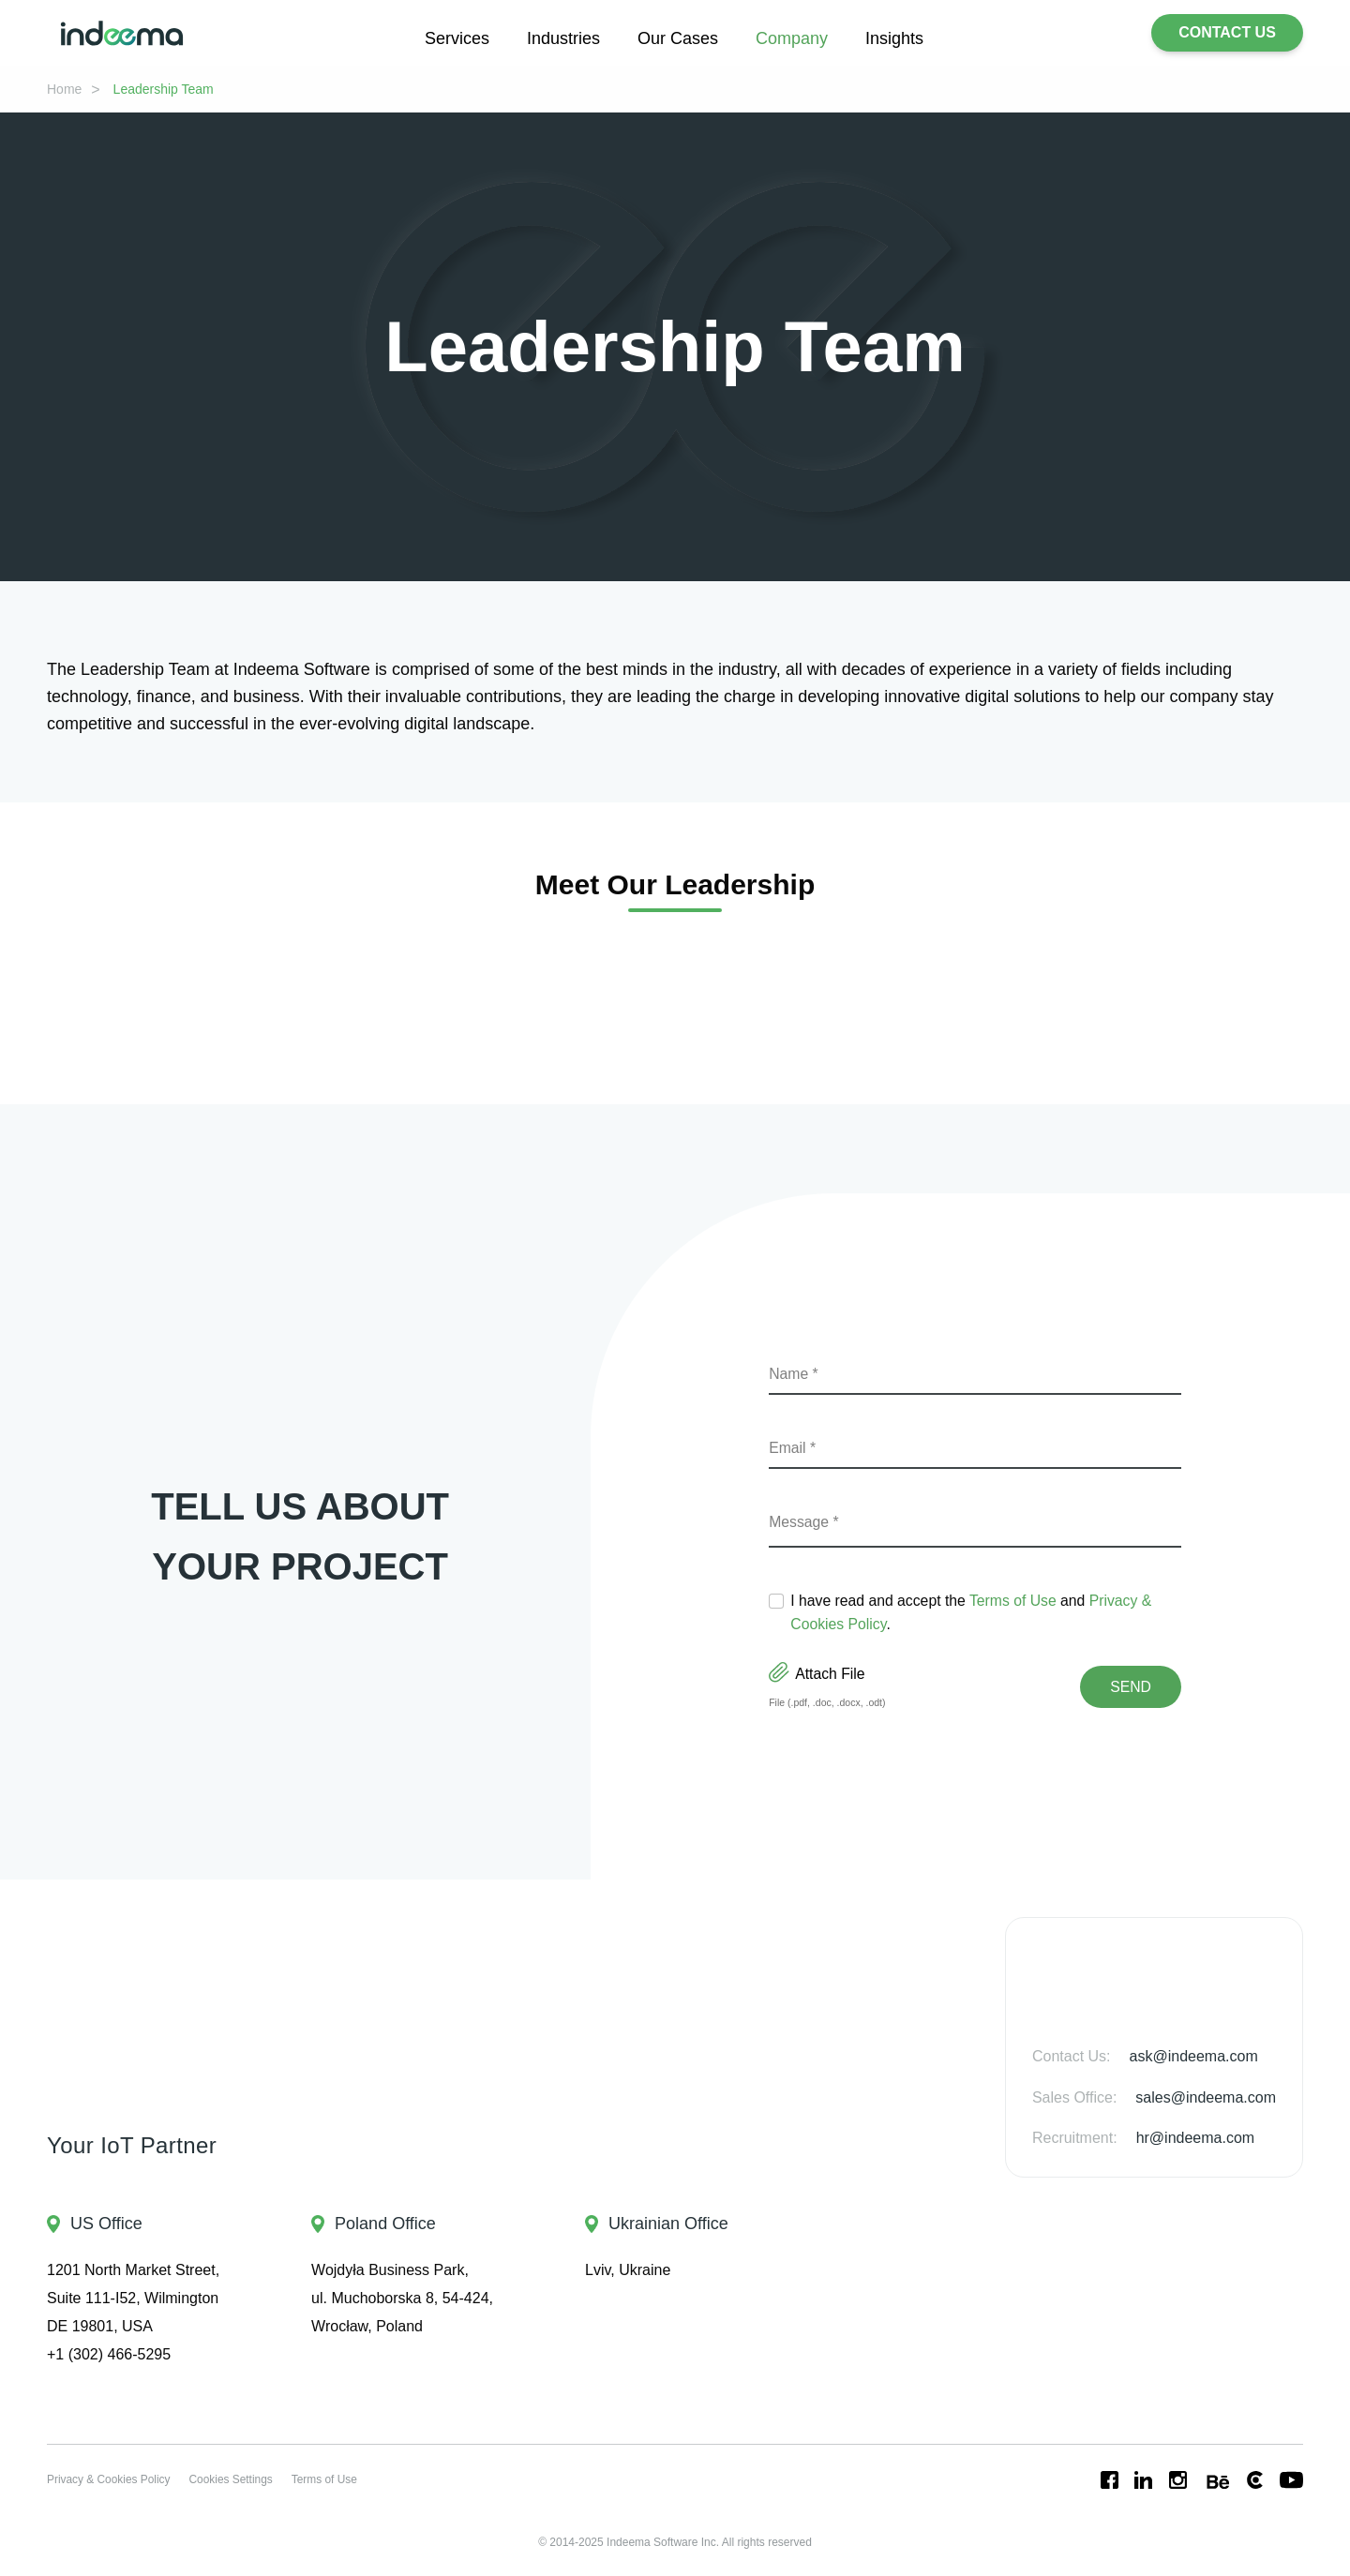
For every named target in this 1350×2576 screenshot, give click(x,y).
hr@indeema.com (1194, 2138)
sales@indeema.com (1199, 2097)
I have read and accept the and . (984, 1612)
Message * (807, 1522)
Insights (910, 38)
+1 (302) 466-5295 (114, 2354)
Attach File (821, 1673)
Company (799, 38)
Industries (553, 38)
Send (1132, 1687)
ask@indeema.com (1189, 2056)
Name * (796, 1374)
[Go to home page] (122, 33)
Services (440, 38)
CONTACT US (1227, 32)
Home (66, 89)
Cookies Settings (246, 2479)
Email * (794, 1448)
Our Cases (676, 38)
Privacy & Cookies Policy (114, 2479)
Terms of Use (1042, 1600)
